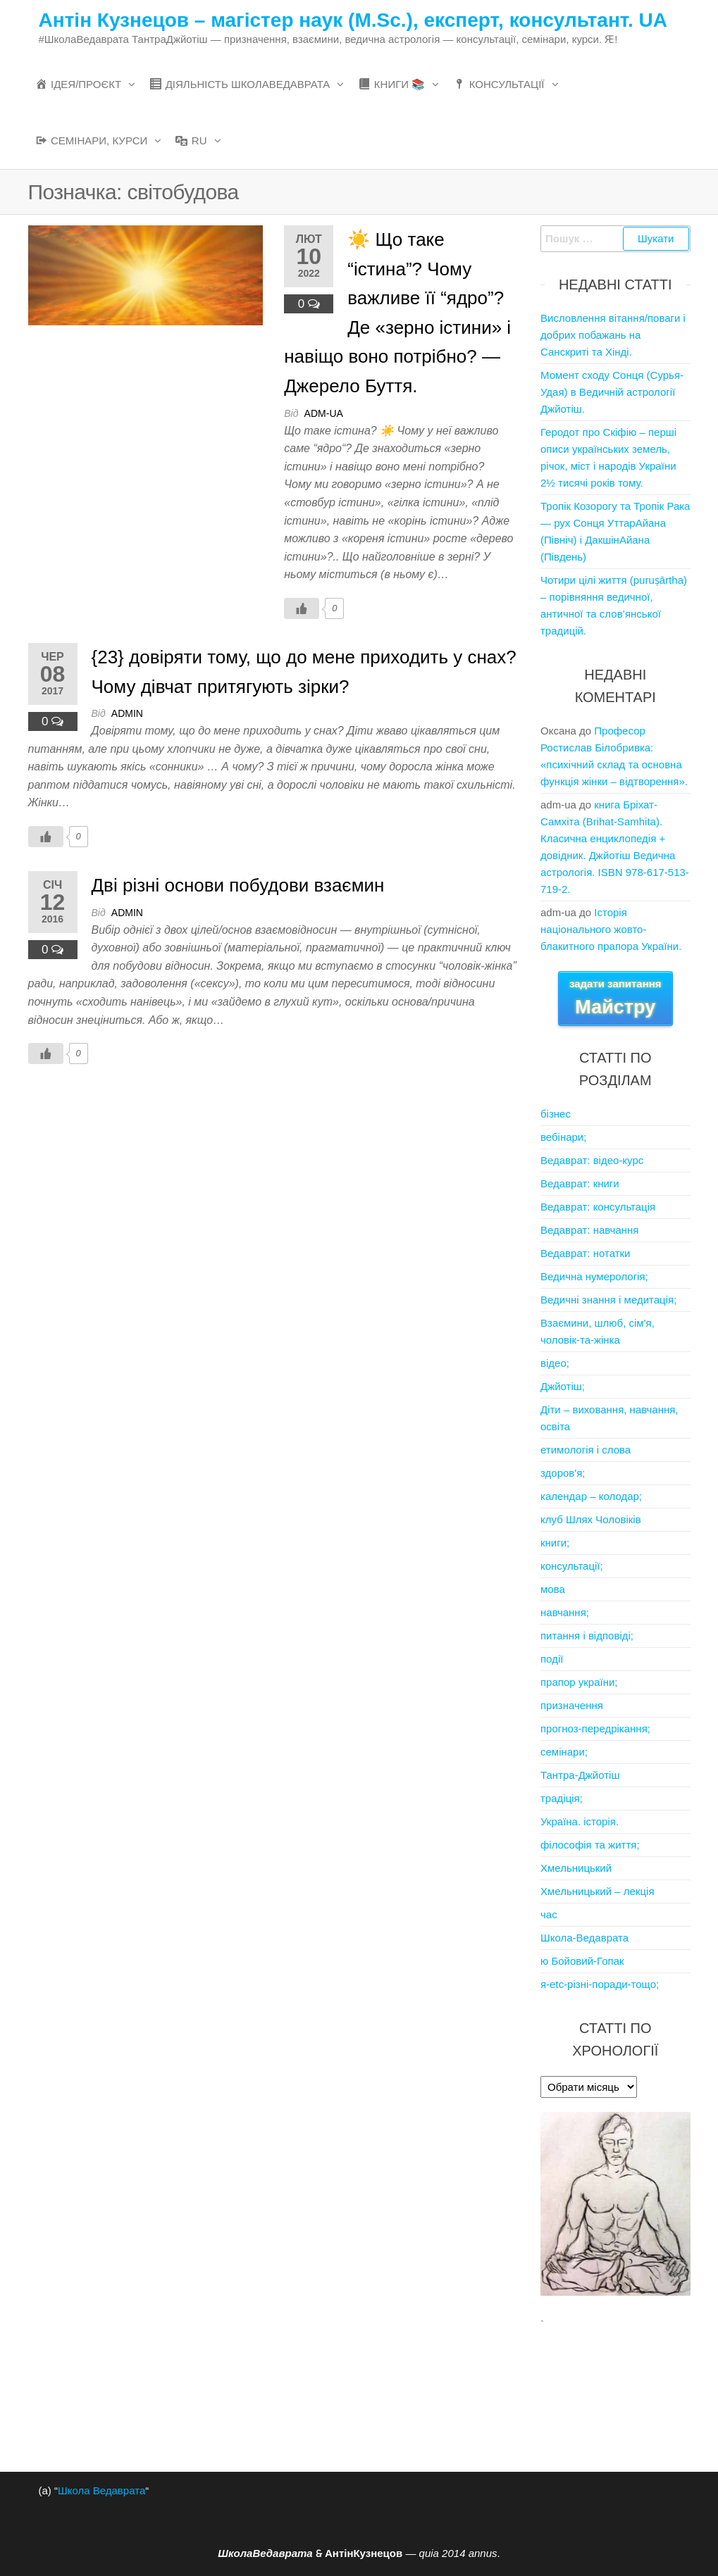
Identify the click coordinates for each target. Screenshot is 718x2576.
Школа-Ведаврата (584, 1938)
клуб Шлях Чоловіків (590, 1519)
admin (127, 713)
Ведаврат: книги (579, 1183)
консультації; (571, 1566)
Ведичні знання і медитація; (608, 1300)
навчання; (564, 1612)
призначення (571, 1705)
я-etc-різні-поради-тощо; (599, 1984)
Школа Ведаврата (101, 2490)
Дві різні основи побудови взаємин (238, 885)
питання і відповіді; (586, 1636)
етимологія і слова (585, 1450)
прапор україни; (579, 1682)
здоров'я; (562, 1473)
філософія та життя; (590, 1845)
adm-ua (323, 413)
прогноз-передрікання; (595, 1728)
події (551, 1659)
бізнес (555, 1114)
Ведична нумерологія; (594, 1276)
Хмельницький (576, 1868)
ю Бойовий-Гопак (582, 1961)
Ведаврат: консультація (597, 1207)
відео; (554, 1363)
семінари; (564, 1752)
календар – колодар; (591, 1496)
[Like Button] (301, 608)
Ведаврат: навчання (589, 1230)
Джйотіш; (562, 1386)
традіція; (561, 1798)
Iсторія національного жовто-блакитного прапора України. (610, 929)
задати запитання (615, 997)
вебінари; (563, 1137)
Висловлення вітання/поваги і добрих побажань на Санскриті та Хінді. (613, 335)
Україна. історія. (579, 1821)
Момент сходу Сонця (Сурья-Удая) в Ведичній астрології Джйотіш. (611, 392)
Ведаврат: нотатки (585, 1253)
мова (552, 1589)
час (548, 1914)
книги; (554, 1543)
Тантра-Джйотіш (580, 1775)
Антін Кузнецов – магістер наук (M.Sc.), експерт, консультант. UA (353, 20)
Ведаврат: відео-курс (591, 1160)
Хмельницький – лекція (597, 1891)
